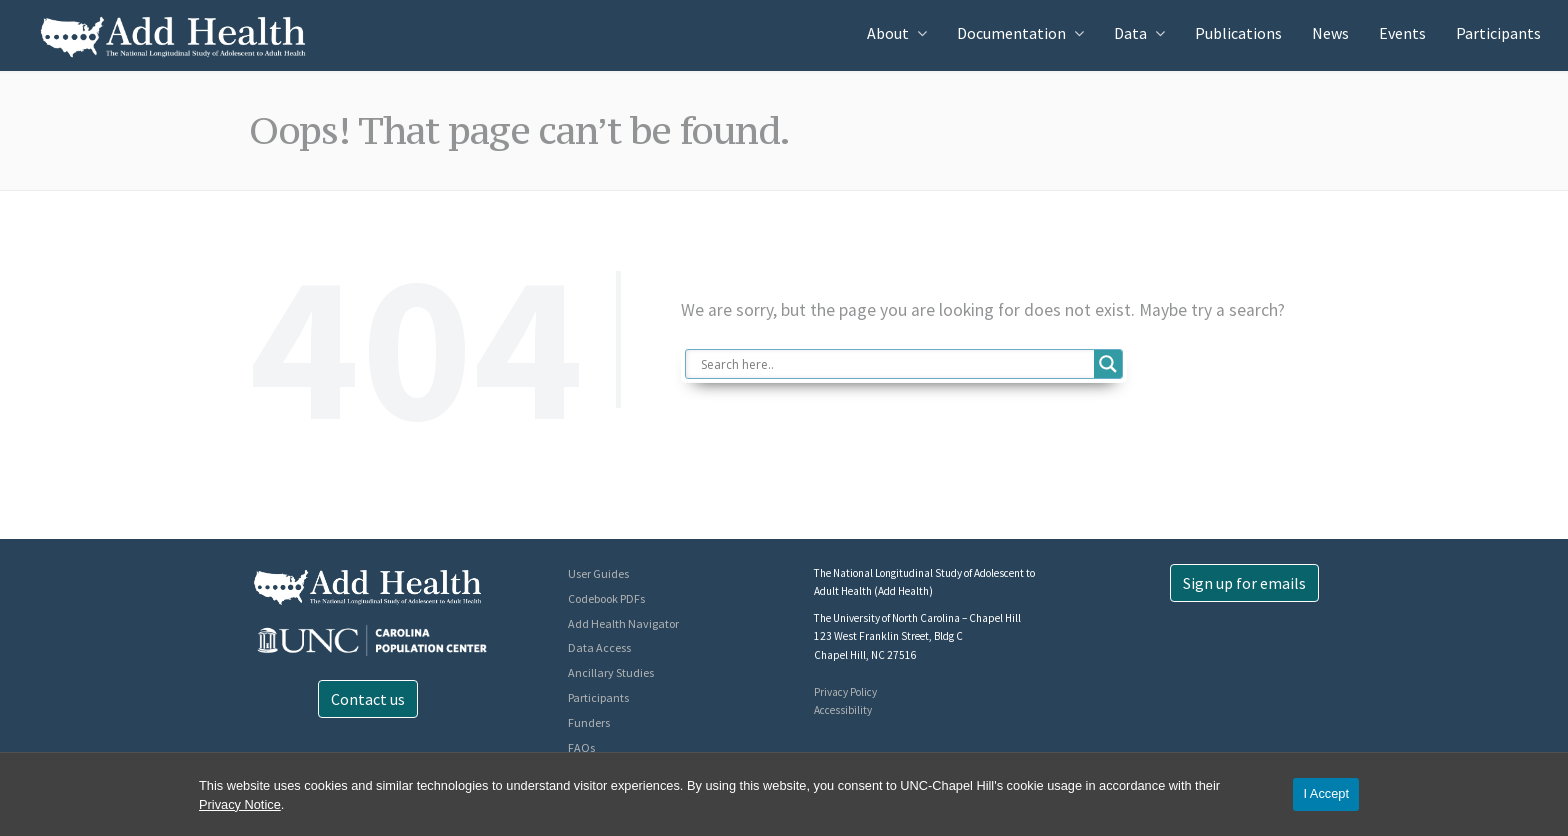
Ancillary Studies (611, 672)
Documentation (1011, 33)
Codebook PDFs (606, 598)
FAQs (581, 747)
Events (1402, 33)
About (888, 33)
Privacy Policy (845, 692)
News (1330, 33)
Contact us (368, 699)
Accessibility (843, 710)
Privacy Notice (240, 804)
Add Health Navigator (623, 623)
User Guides (598, 573)
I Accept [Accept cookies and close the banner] (1326, 793)
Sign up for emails (1244, 583)
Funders (589, 722)
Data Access (599, 647)
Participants (1498, 33)
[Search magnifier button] (1108, 364)
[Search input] (895, 364)
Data (1130, 33)
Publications (1238, 33)
